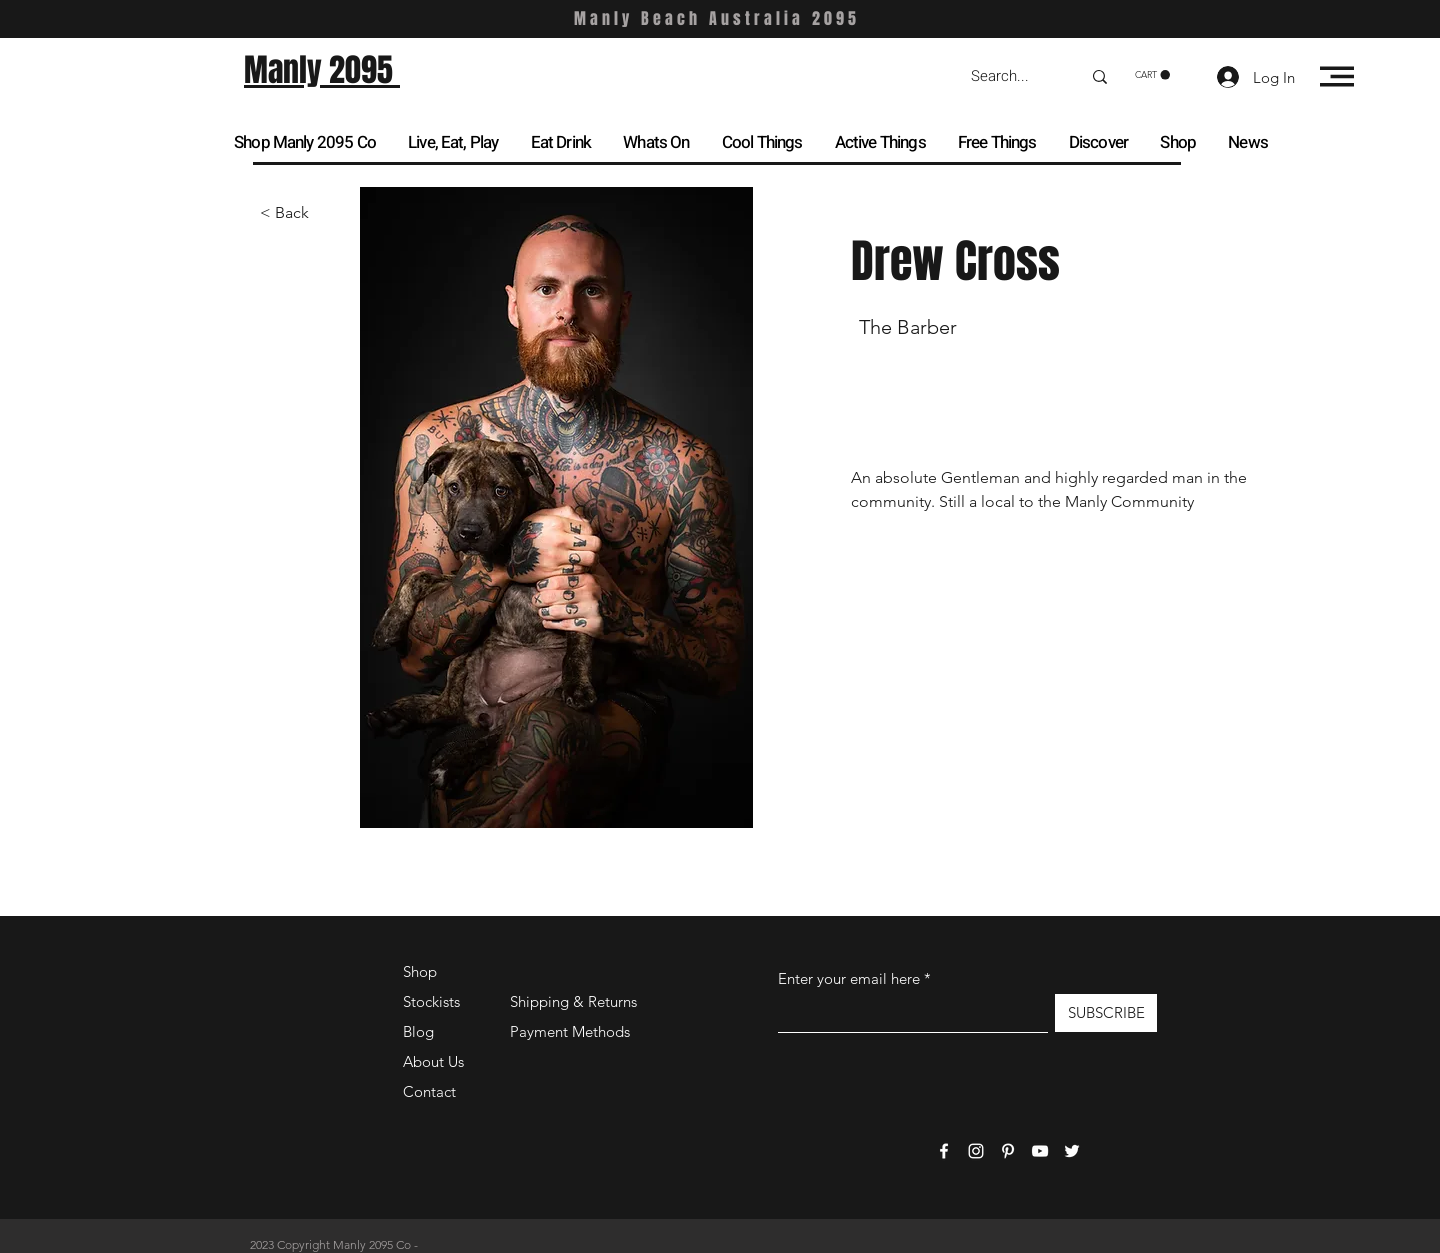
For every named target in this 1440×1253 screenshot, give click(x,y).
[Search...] (1011, 76)
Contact (429, 1091)
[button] (1152, 75)
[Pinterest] (1008, 1151)
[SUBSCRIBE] (1106, 1013)
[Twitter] (1072, 1151)
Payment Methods (572, 1031)
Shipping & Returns (573, 1001)
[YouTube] (1040, 1151)
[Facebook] (944, 1151)
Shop (420, 971)
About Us (433, 1061)
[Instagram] (976, 1151)
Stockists (431, 1001)
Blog (418, 1031)
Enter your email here (849, 978)
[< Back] (299, 213)
